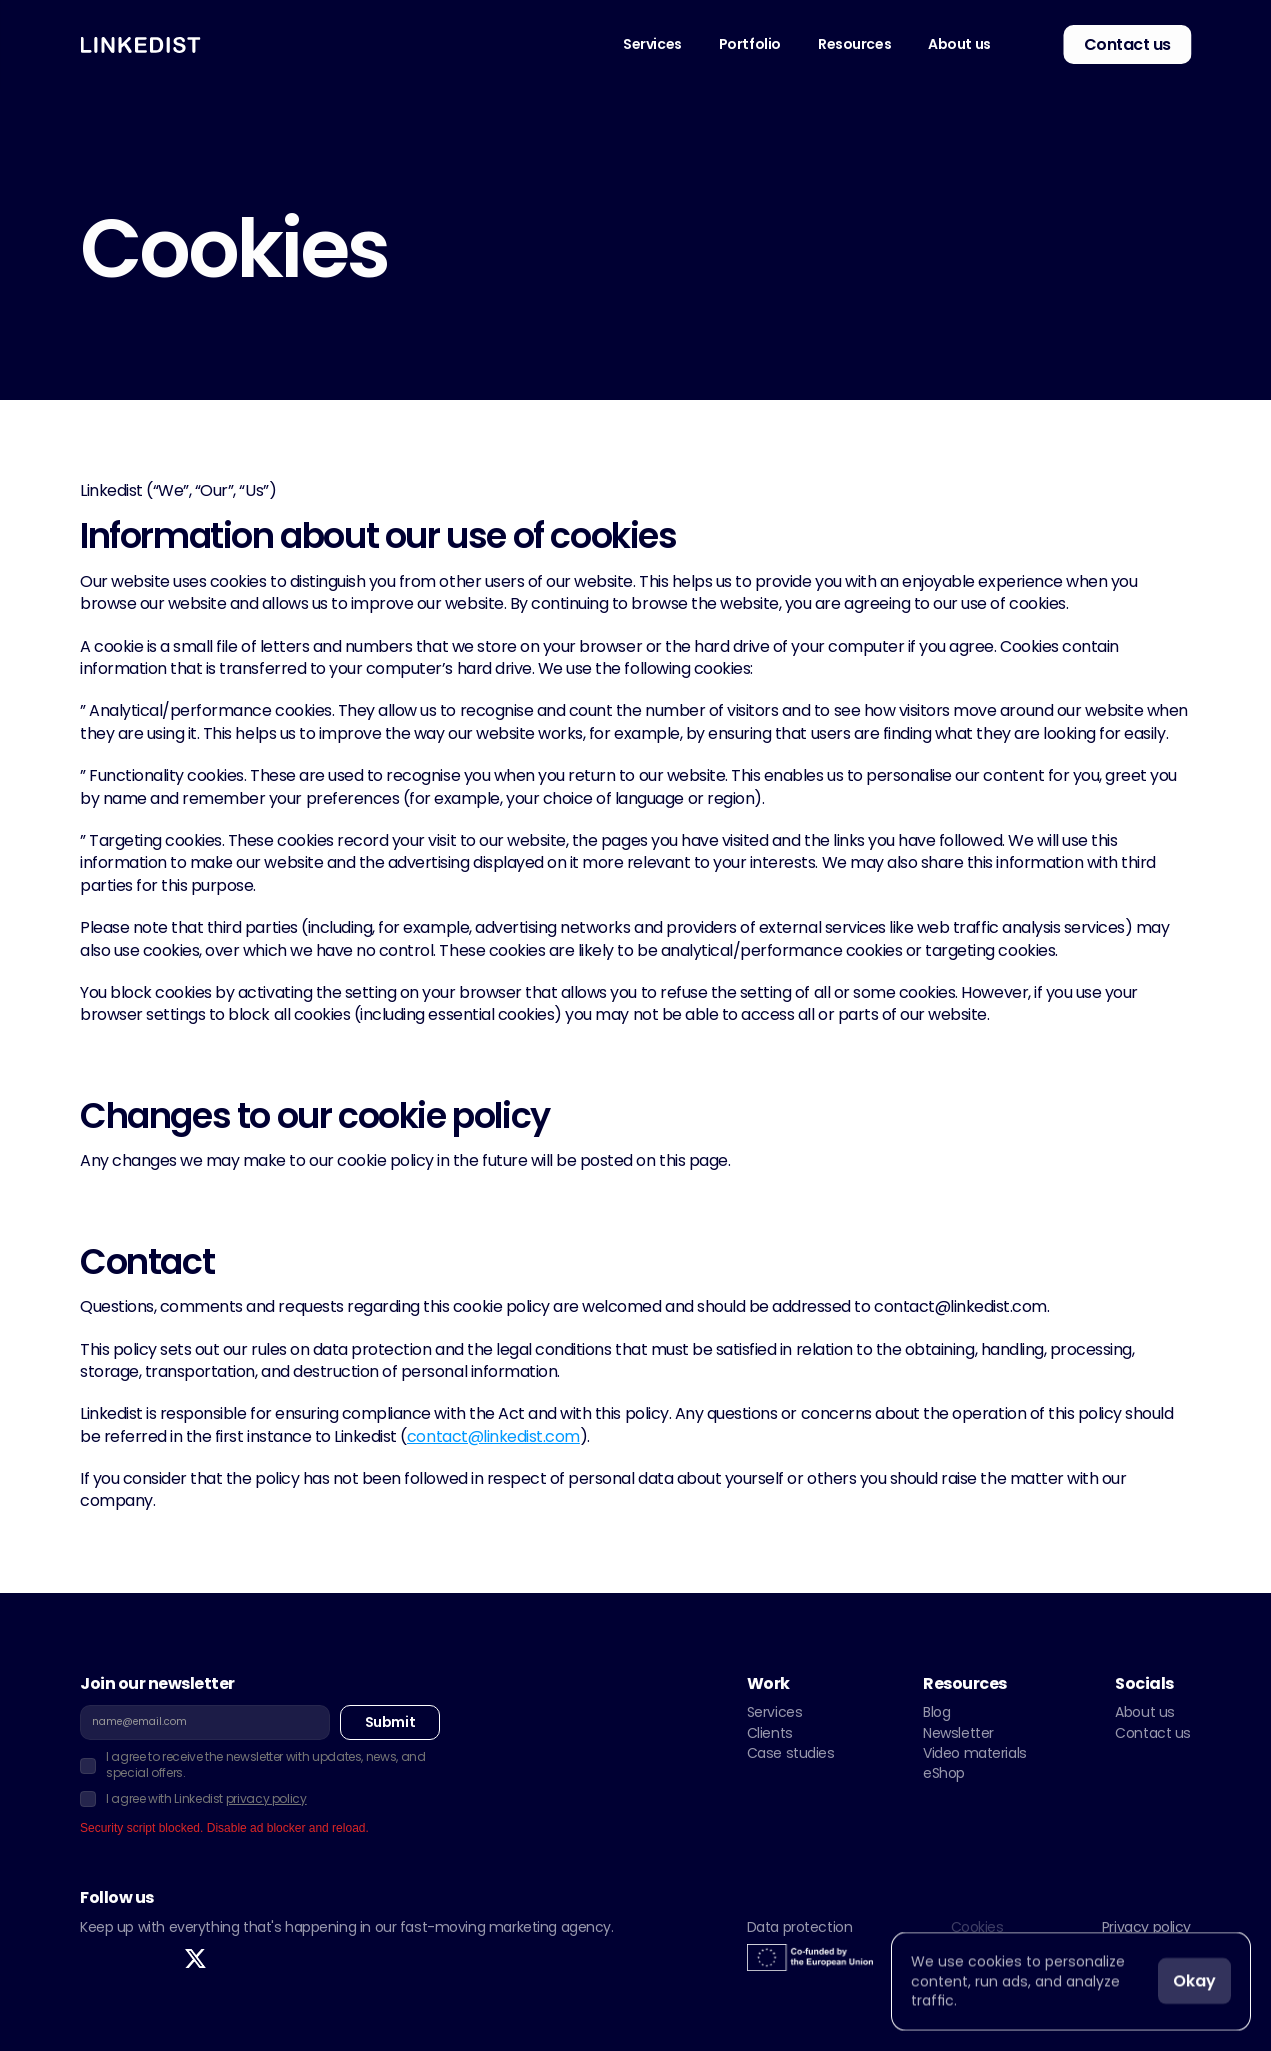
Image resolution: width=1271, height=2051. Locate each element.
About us (1145, 1712)
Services (775, 1712)
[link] (1024, 44)
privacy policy (266, 1799)
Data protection (800, 1927)
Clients (770, 1733)
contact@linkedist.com (493, 1436)
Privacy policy (1146, 1927)
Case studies (791, 1753)
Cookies (977, 1927)
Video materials (975, 1753)
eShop (944, 1773)
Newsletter (958, 1733)
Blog (936, 1712)
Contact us (1153, 1733)
